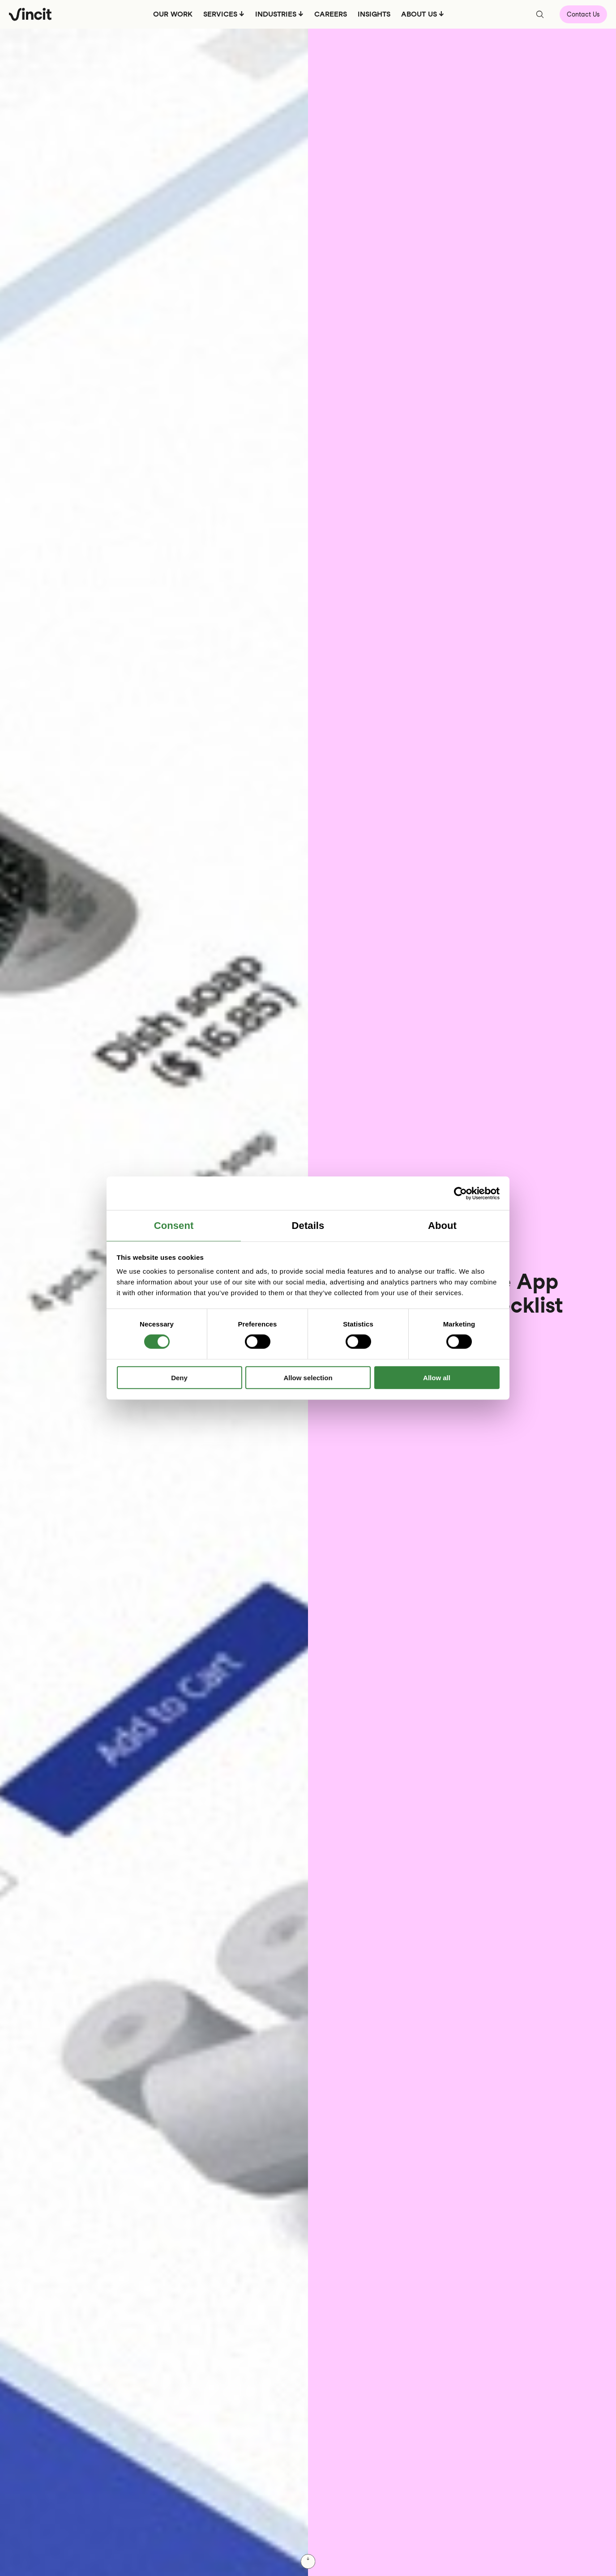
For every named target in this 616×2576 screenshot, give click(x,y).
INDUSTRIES (275, 14)
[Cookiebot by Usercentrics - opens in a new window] (460, 1193)
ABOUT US (418, 14)
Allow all (436, 1378)
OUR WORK (172, 14)
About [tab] (442, 1225)
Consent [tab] (174, 1225)
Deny (179, 1378)
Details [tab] (308, 1225)
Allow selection (307, 1378)
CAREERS (330, 14)
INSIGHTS (373, 14)
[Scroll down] (308, 2561)
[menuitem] (172, 17)
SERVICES (220, 14)
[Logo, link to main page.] (30, 14)
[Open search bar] (540, 14)
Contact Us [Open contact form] (583, 14)
